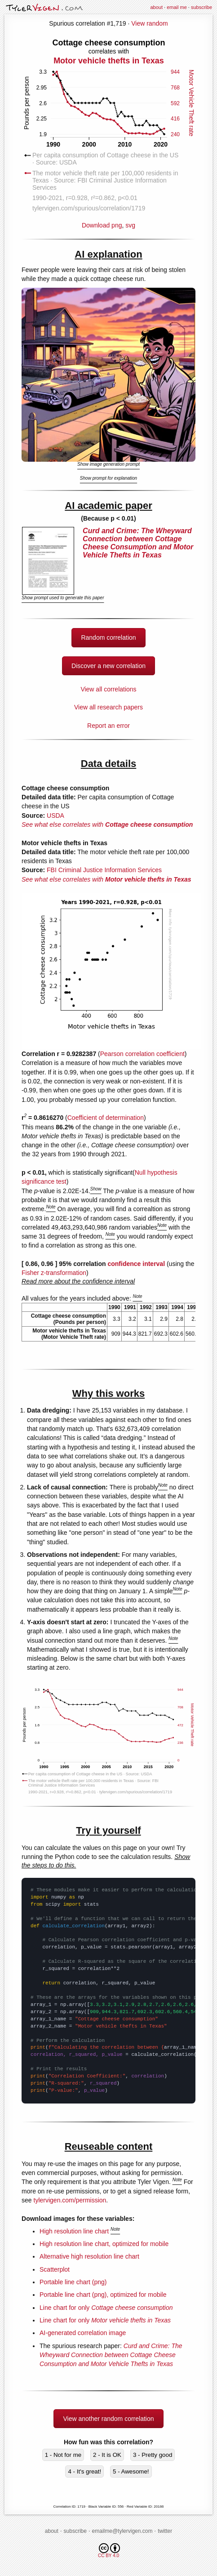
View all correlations (108, 689)
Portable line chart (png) (73, 2282)
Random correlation (108, 637)
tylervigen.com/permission (70, 2200)
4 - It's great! (84, 2471)
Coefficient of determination (105, 1117)
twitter (165, 2531)
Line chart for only (106, 2307)
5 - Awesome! (131, 2471)
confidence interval (136, 1263)
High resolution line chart (74, 2231)
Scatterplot (55, 2269)
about (156, 7)
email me (177, 7)
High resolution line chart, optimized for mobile (104, 2243)
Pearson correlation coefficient (142, 1053)
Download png (108, 133)
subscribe (201, 7)
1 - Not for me (63, 2454)
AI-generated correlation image (83, 2332)
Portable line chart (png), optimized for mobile (103, 2294)
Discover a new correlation (108, 665)
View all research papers (108, 707)
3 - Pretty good (152, 2454)
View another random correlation (108, 2418)
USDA (55, 815)
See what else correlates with (107, 824)
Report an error (108, 725)
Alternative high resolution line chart (89, 2256)
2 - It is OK (107, 2454)
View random (149, 23)
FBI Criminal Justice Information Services (104, 870)
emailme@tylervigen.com (122, 2531)
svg (130, 225)
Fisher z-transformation (54, 1272)
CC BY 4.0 (109, 2550)
